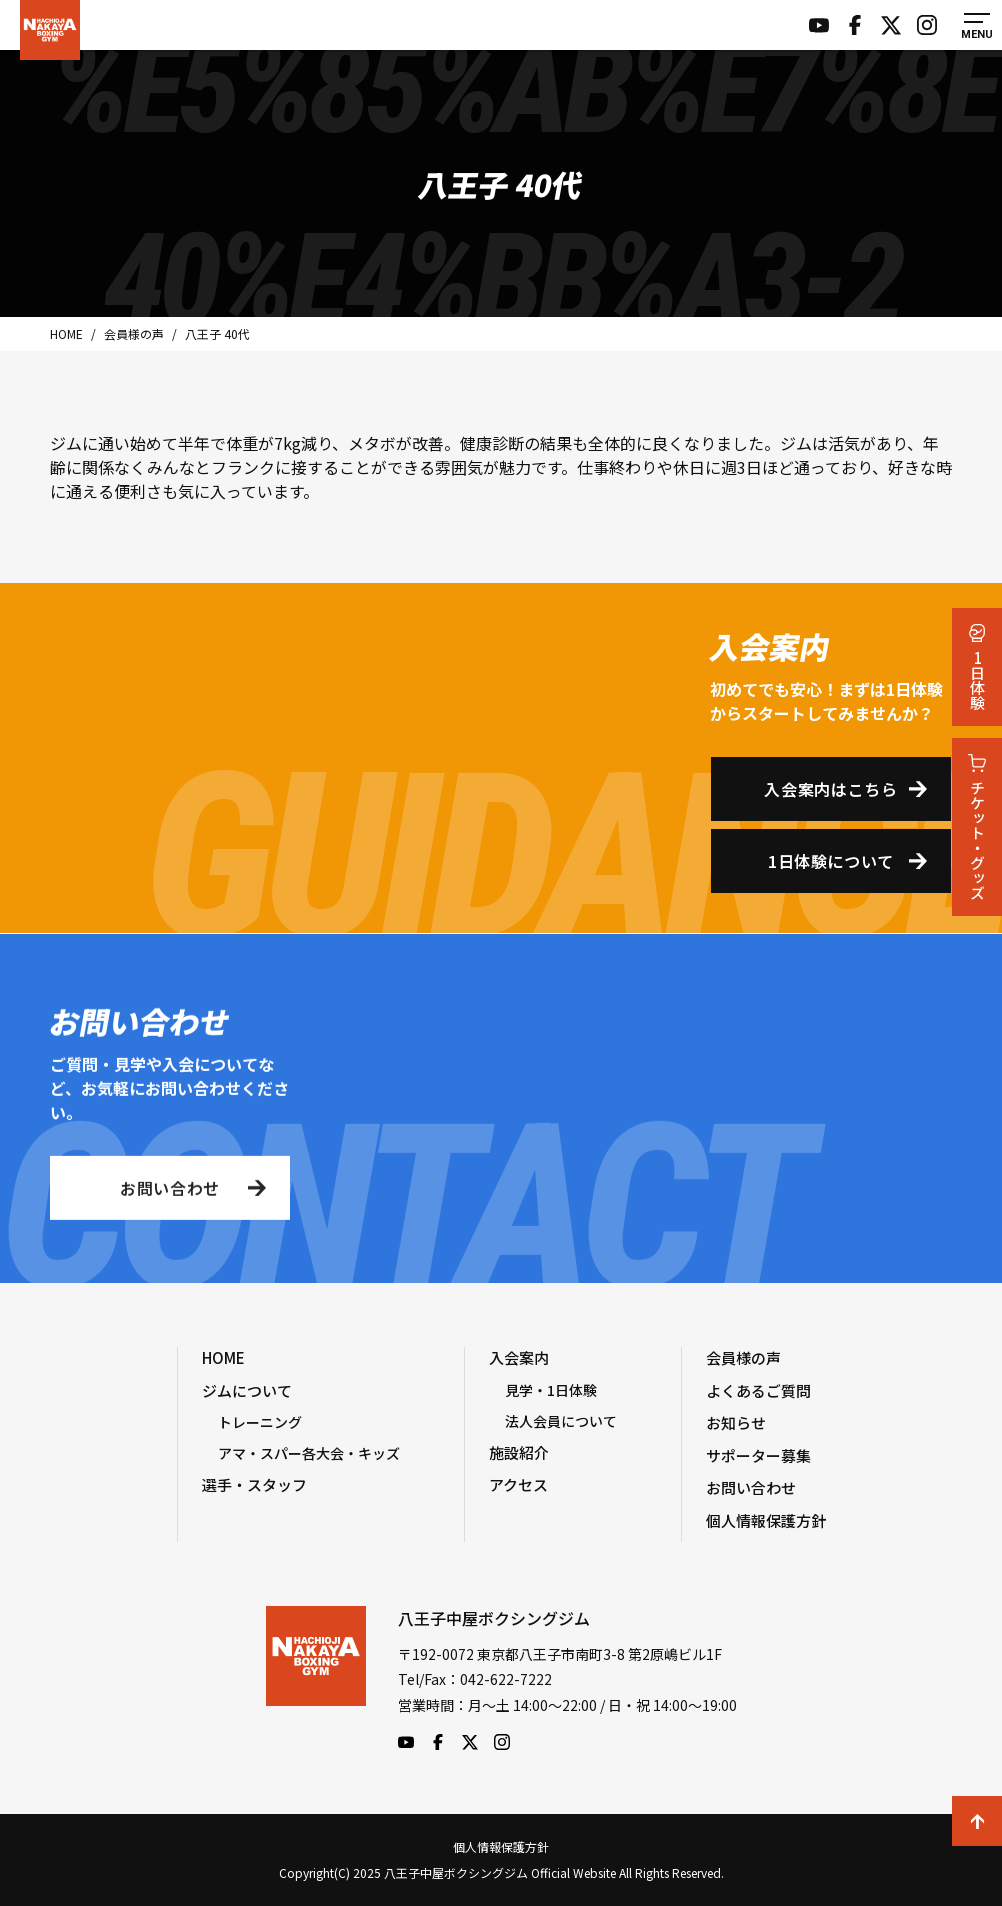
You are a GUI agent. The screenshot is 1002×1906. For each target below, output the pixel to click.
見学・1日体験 (551, 1390)
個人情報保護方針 (766, 1520)
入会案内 (519, 1357)
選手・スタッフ (254, 1484)
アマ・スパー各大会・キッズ (309, 1453)
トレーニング (260, 1422)
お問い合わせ (170, 1192)
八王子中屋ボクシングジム (316, 1678)
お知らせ (736, 1422)
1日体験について (831, 861)
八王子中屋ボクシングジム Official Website (50, 30)
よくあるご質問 (758, 1390)
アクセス (518, 1484)
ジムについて (247, 1390)
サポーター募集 (758, 1455)
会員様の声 (743, 1357)
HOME (223, 1357)
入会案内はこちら (830, 789)
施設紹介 (519, 1452)
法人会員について (561, 1421)
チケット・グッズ (977, 827)
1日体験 (977, 667)
